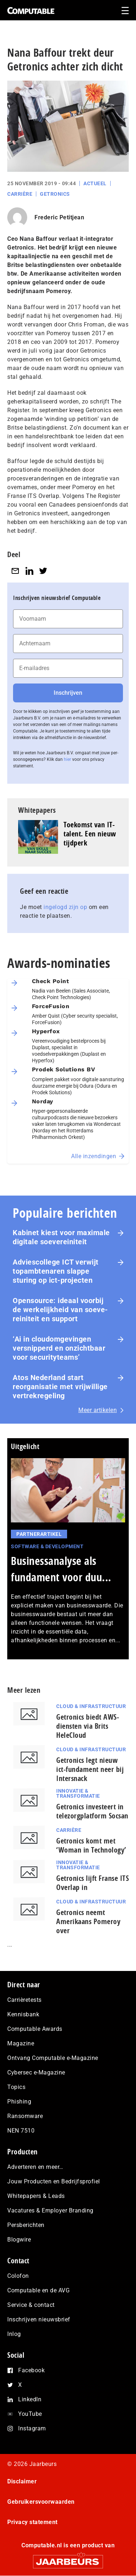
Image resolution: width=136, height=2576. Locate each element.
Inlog (14, 2333)
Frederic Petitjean (59, 217)
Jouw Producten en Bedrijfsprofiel (53, 2181)
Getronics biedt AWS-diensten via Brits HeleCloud (87, 1726)
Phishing (19, 2101)
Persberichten (26, 2225)
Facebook (31, 2370)
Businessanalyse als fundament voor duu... (61, 1569)
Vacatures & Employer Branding (50, 2210)
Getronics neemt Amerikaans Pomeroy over (88, 1921)
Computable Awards (34, 2028)
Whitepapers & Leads (36, 2195)
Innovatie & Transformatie (78, 1793)
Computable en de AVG (38, 2290)
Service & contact (31, 2304)
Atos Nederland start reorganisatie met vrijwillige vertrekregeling (60, 1386)
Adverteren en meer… (35, 2166)
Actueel (95, 183)
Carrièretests (24, 1999)
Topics (16, 2087)
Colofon (18, 2275)
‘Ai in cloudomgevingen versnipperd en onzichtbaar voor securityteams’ (59, 1348)
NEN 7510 (20, 2130)
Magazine (20, 2043)
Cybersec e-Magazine (36, 2072)
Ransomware (25, 2116)
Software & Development (47, 1546)
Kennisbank (23, 2014)
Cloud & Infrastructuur (91, 1706)
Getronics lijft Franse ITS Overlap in (92, 1882)
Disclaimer (22, 2481)
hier (67, 759)
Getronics (55, 194)
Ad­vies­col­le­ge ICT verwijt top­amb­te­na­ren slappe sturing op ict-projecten (56, 1271)
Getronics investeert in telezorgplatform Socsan (92, 1811)
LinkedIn (29, 2399)
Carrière (19, 194)
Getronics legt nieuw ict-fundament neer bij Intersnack (90, 1769)
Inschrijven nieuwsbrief (38, 2319)
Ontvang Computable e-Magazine (52, 2057)
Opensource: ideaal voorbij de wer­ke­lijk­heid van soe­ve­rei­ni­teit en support (60, 1309)
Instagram (32, 2428)
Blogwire (19, 2239)
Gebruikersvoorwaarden (41, 2501)
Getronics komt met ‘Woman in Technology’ (91, 1845)
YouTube (30, 2413)
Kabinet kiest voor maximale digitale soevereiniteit (61, 1237)
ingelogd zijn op (65, 907)
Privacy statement (32, 2522)
